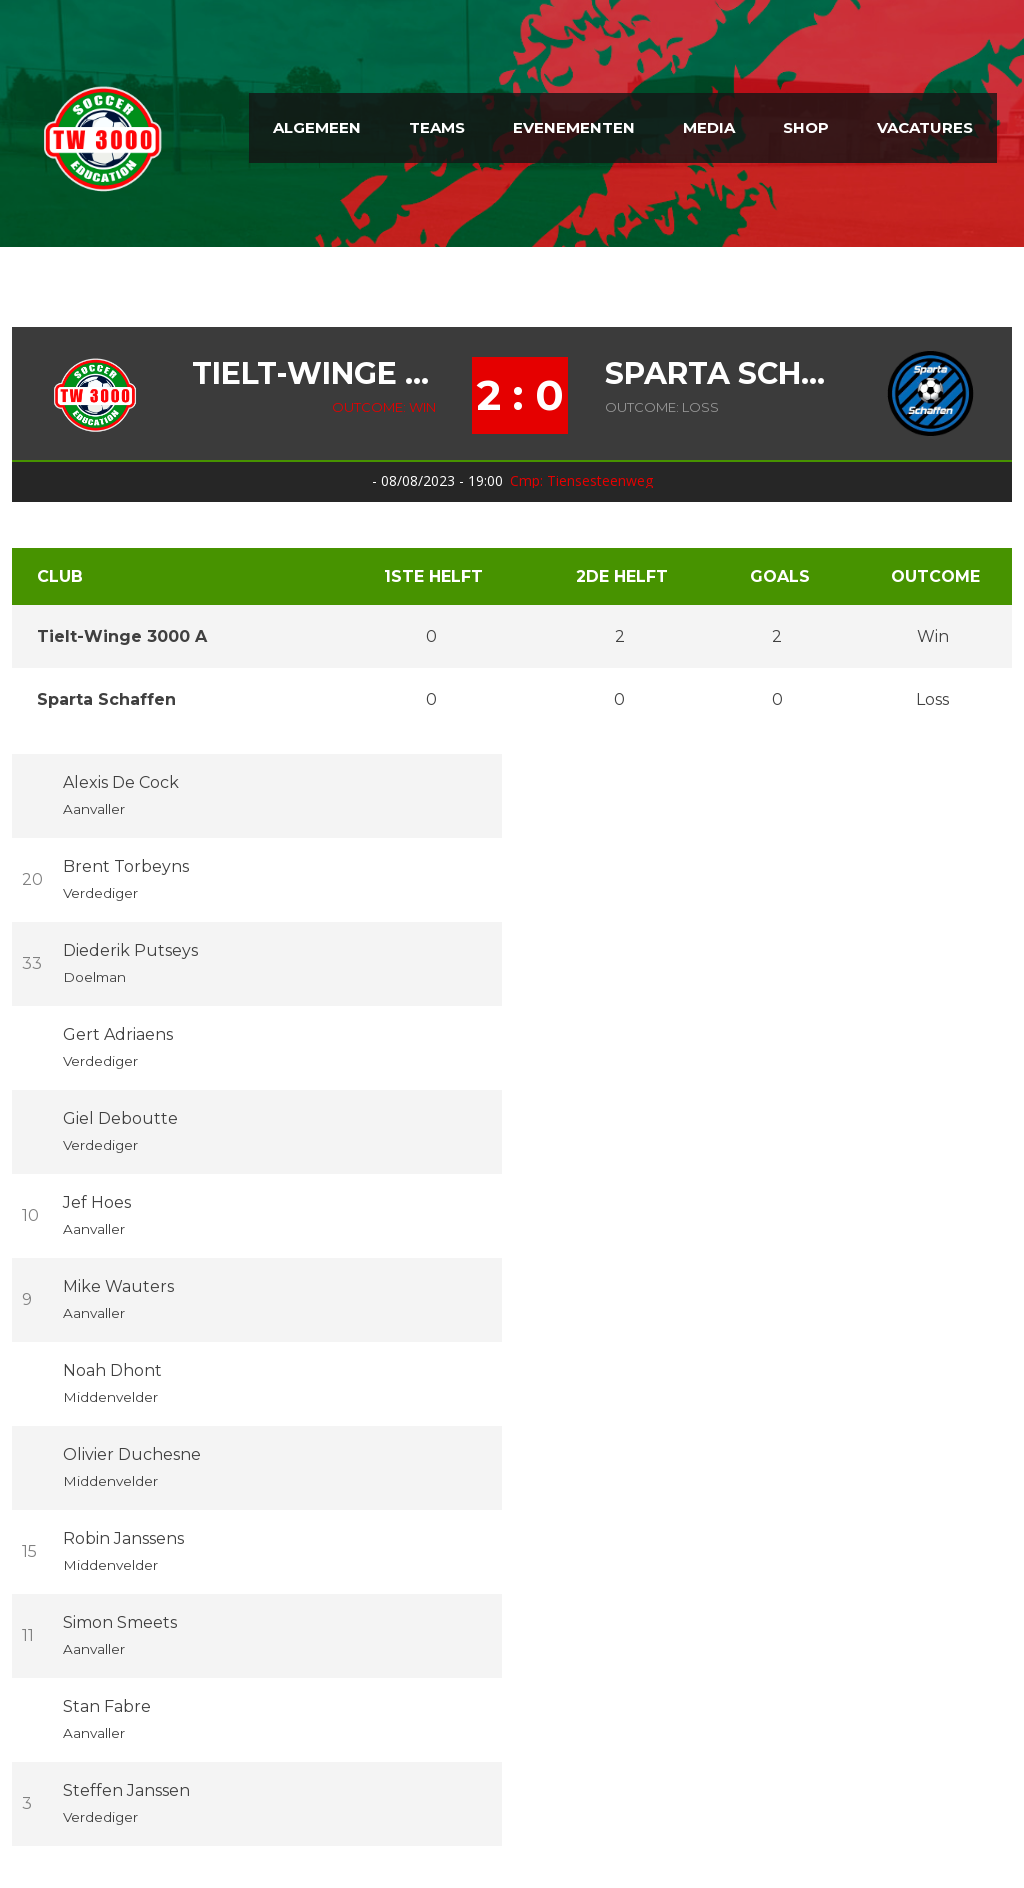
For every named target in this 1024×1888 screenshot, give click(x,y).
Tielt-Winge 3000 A (314, 374)
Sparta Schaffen (718, 374)
